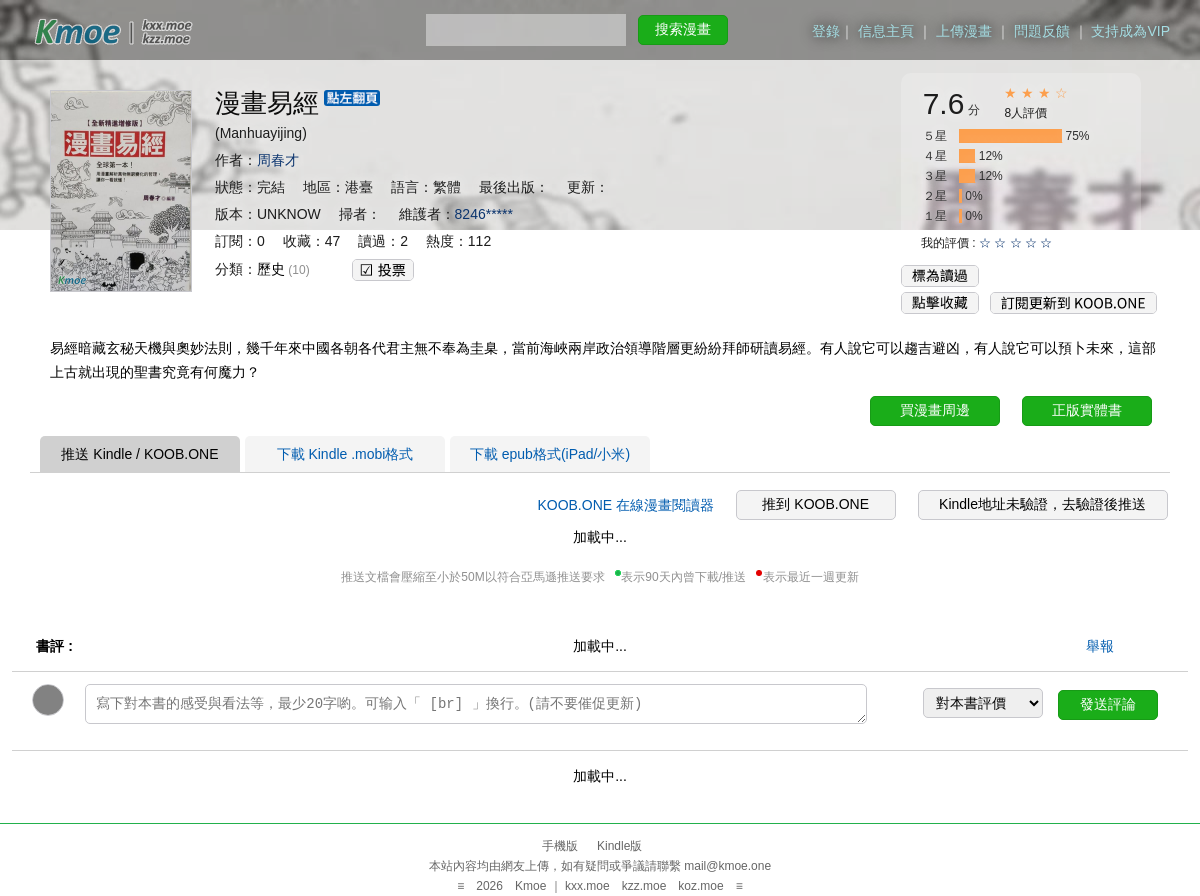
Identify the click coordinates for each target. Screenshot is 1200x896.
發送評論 (1108, 704)
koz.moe (700, 886)
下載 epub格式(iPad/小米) (550, 454)
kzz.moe (644, 886)
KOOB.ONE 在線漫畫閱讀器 (625, 505)
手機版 (560, 846)
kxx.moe (587, 886)
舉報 (1100, 646)
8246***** (484, 214)
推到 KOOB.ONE (815, 504)
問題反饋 (1042, 31)
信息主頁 (886, 31)
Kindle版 (619, 846)
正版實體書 (1087, 410)
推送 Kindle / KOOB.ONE (139, 454)
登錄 (826, 31)
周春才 (278, 160)
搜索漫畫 (683, 29)
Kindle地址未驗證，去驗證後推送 (1042, 504)
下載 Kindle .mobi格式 (345, 454)
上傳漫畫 (964, 31)
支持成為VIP (1130, 31)
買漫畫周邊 (935, 410)
